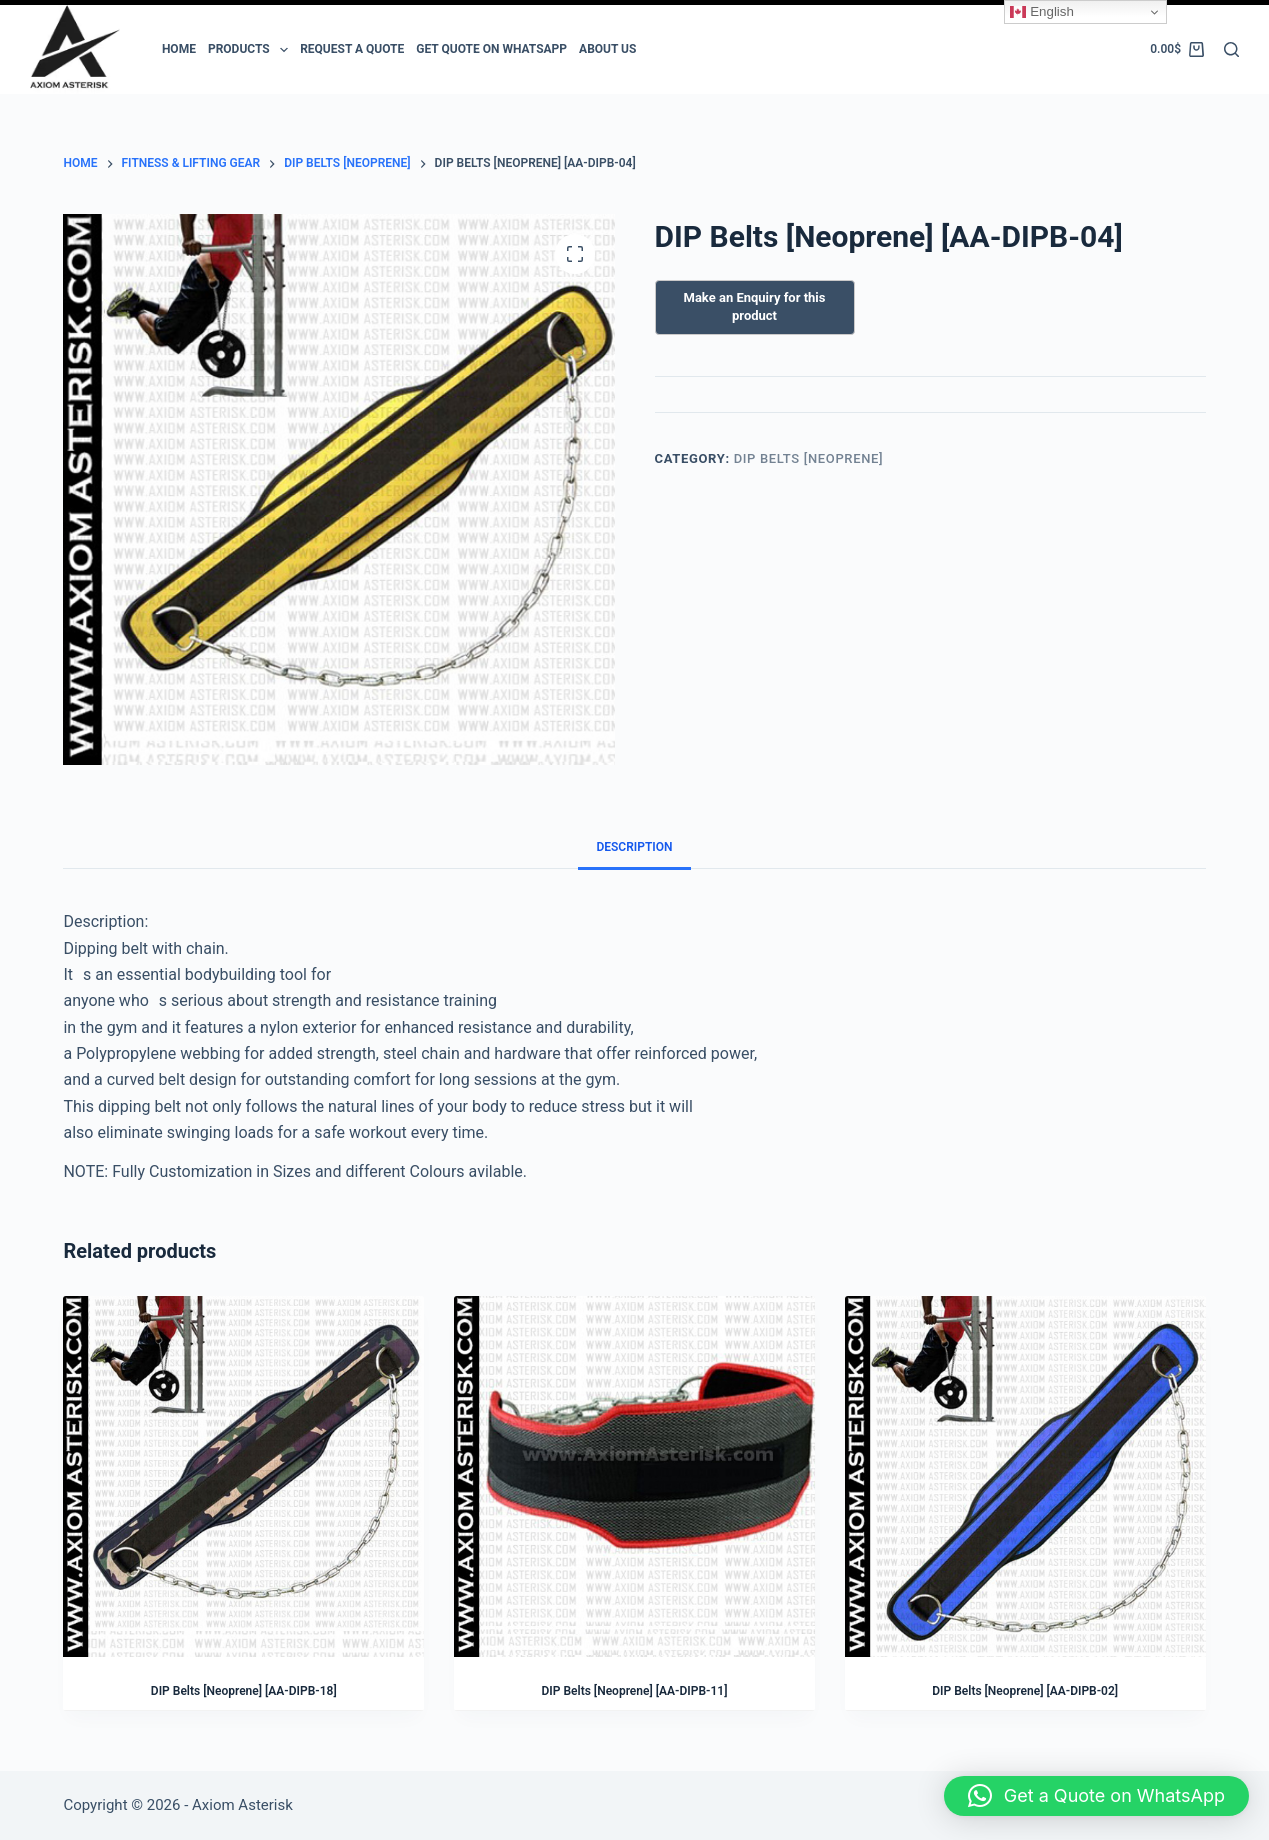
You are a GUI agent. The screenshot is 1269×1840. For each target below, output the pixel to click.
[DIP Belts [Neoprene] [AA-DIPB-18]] (243, 1476)
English (1041, 12)
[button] (1096, 1796)
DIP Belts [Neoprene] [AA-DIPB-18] (244, 1691)
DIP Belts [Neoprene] (809, 458)
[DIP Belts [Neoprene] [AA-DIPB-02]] (1025, 1476)
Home (179, 49)
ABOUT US (607, 49)
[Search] (1231, 49)
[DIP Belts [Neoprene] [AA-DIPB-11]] (634, 1476)
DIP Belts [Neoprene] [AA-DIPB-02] (1025, 1691)
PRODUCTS (251, 50)
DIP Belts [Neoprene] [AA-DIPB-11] (635, 1691)
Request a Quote (352, 49)
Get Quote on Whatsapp (491, 49)
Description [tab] (634, 847)
